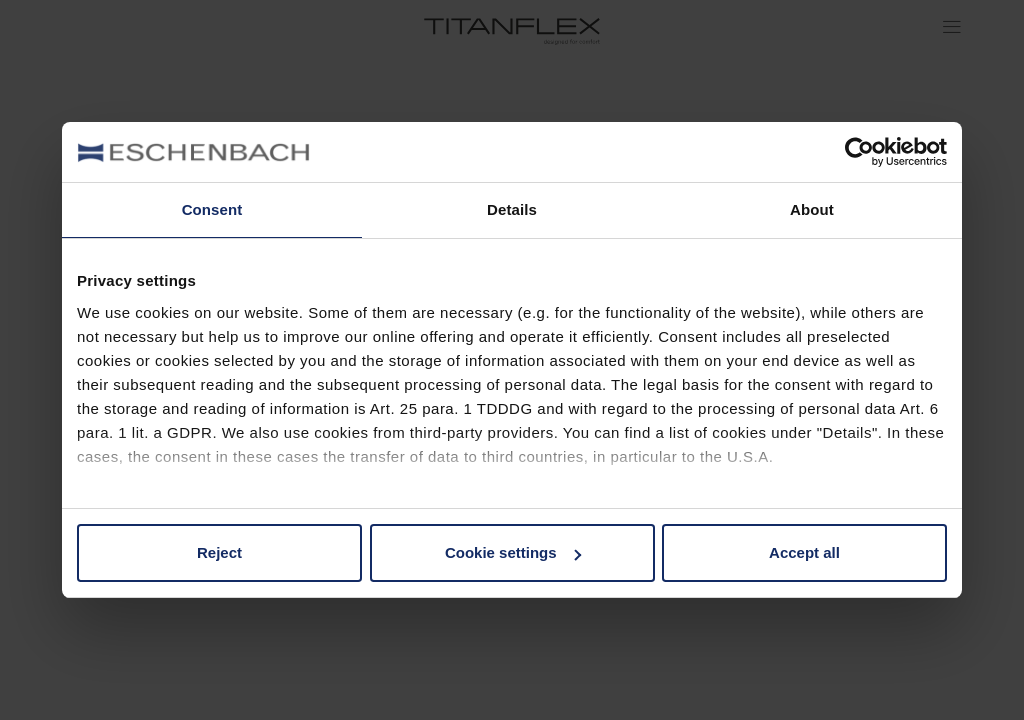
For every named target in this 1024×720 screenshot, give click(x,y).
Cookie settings (513, 552)
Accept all (804, 552)
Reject (219, 552)
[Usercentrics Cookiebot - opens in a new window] (859, 152)
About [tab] (812, 209)
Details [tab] (512, 209)
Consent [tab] (212, 209)
